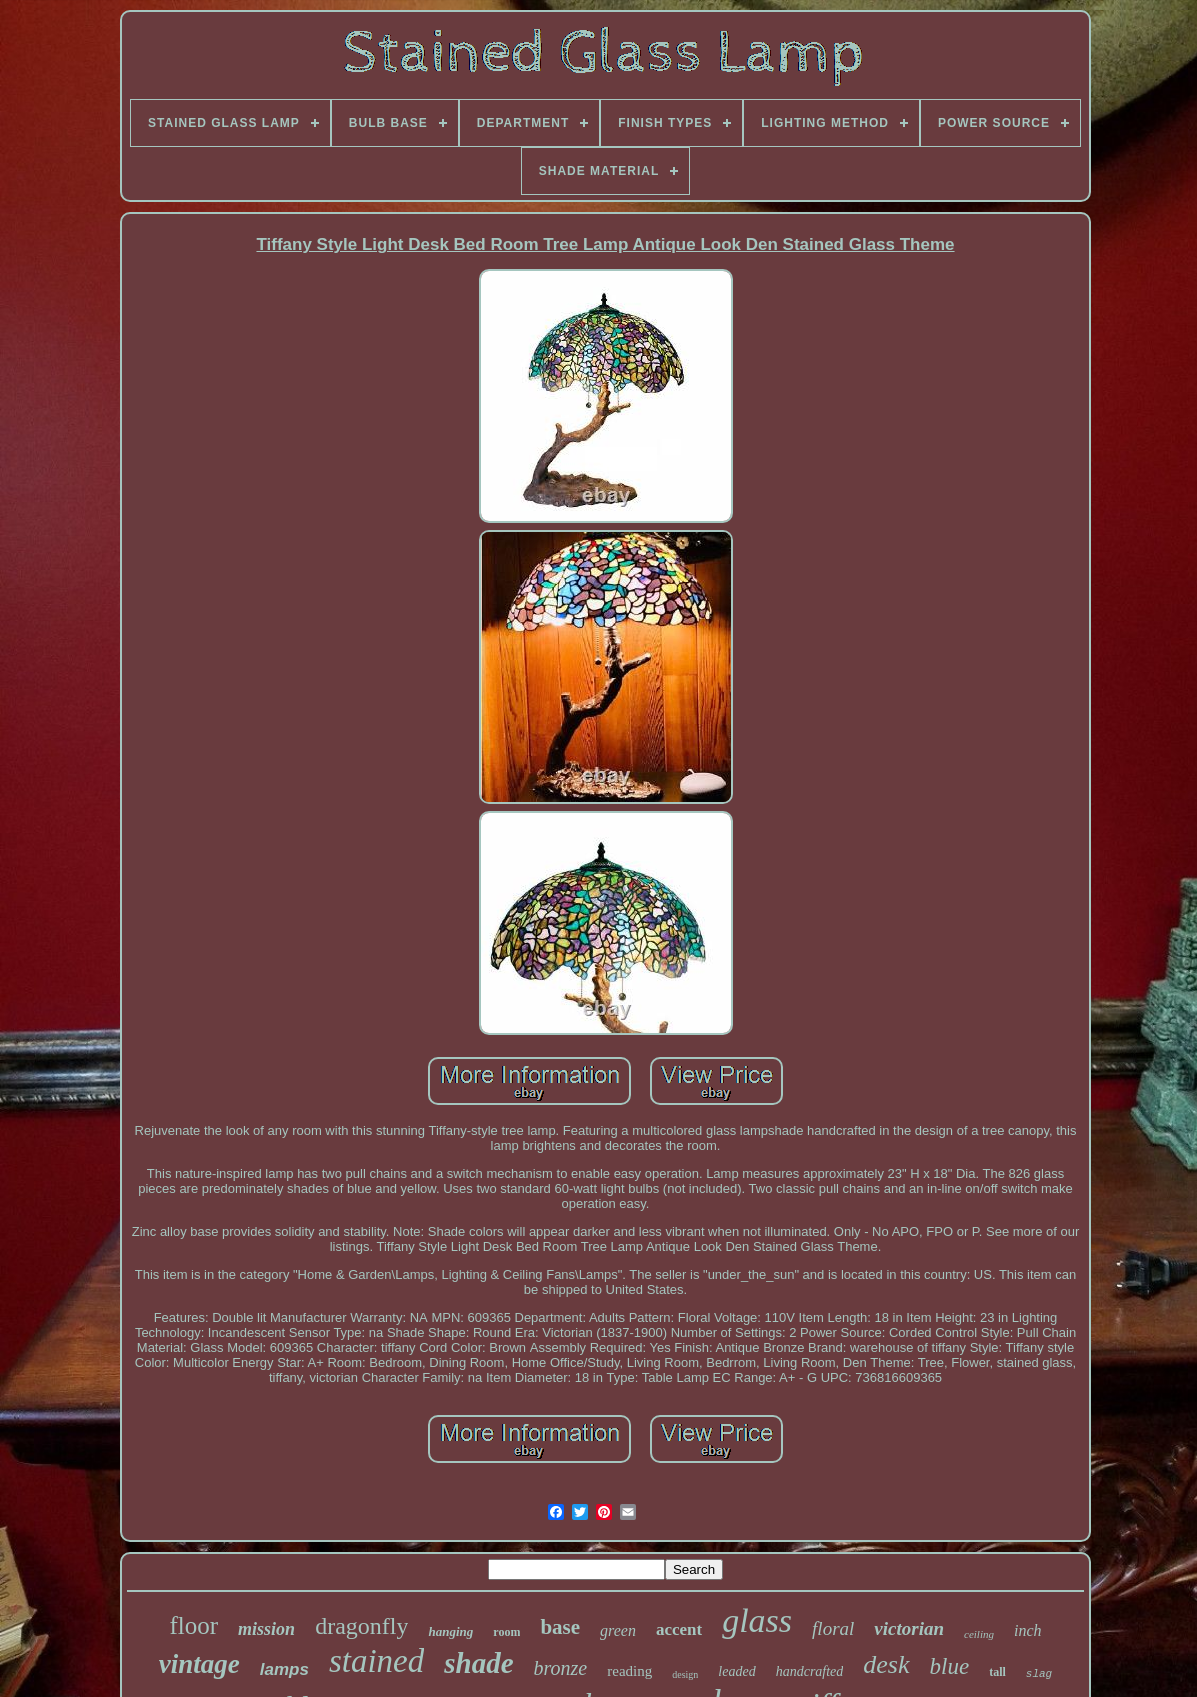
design (685, 1674)
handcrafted (810, 1671)
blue (950, 1666)
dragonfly (361, 1626)
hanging (450, 1631)
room (506, 1632)
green (618, 1630)
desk (886, 1664)
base (560, 1627)
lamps (284, 1669)
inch (1028, 1630)
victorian (909, 1628)
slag (1039, 1674)
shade (478, 1663)
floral (833, 1628)
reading (629, 1671)
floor (194, 1625)
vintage (199, 1664)
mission (266, 1629)
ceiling (979, 1634)
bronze (561, 1668)
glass (757, 1620)
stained (376, 1661)
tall (997, 1672)
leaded (736, 1671)
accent (679, 1629)
